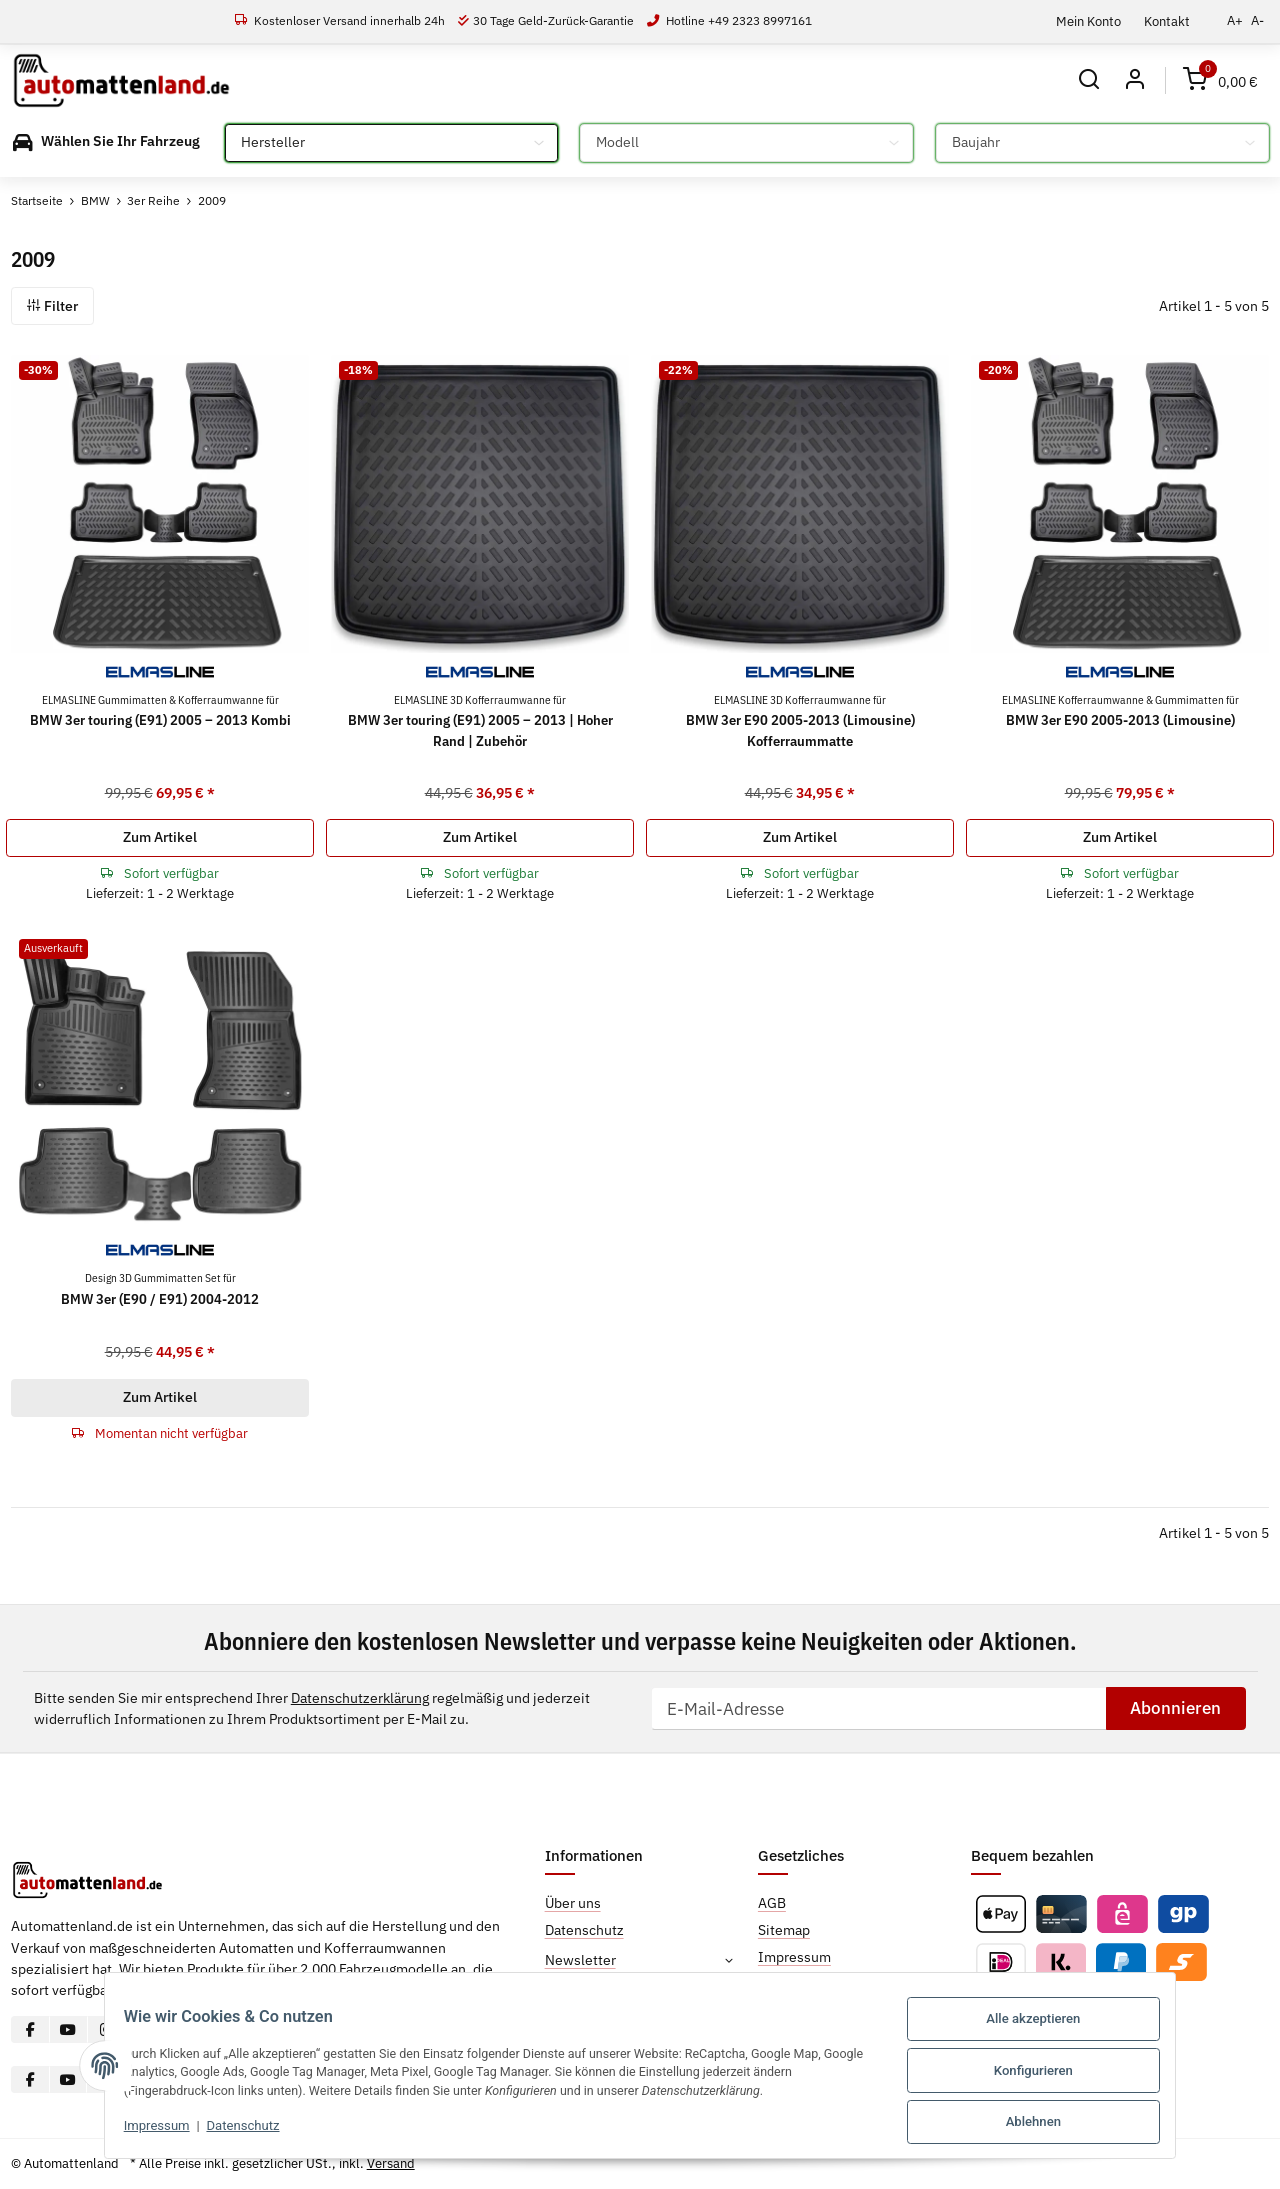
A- (1257, 20)
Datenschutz (228, 2130)
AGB (772, 1903)
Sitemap (784, 1930)
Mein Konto (1088, 21)
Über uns (573, 1903)
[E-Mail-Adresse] (878, 1709)
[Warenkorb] (1220, 80)
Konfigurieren (1048, 2073)
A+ (1235, 20)
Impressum (142, 2130)
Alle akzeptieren (1049, 2024)
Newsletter (580, 1960)
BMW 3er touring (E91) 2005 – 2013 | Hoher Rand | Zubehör (480, 721)
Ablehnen (1048, 2122)
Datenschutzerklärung (360, 1698)
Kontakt (1167, 21)
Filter (52, 306)
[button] (1087, 80)
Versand (391, 2163)
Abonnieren (1175, 1708)
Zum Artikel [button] (160, 837)
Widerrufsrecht (805, 1984)
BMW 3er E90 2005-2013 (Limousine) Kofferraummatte (800, 721)
